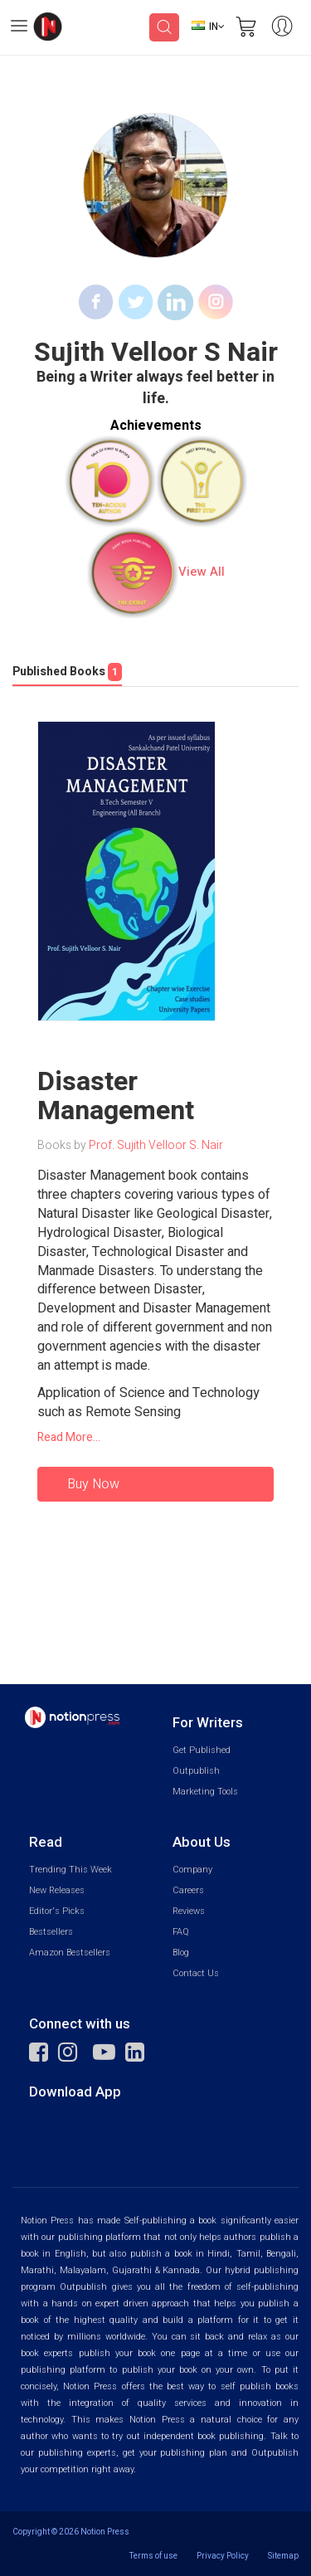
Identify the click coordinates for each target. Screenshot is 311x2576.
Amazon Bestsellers (69, 1952)
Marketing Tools (205, 1791)
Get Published (202, 1750)
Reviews (189, 1911)
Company (192, 1869)
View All (201, 572)
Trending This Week (70, 1869)
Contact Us (196, 1973)
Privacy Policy (223, 2555)
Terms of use (153, 2555)
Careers (188, 1890)
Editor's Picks (57, 1911)
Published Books (67, 672)
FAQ (181, 1931)
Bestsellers (51, 1931)
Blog (181, 1952)
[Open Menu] (19, 28)
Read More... (68, 1437)
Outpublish (196, 1770)
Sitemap (283, 2555)
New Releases (57, 1890)
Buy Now (93, 1484)
